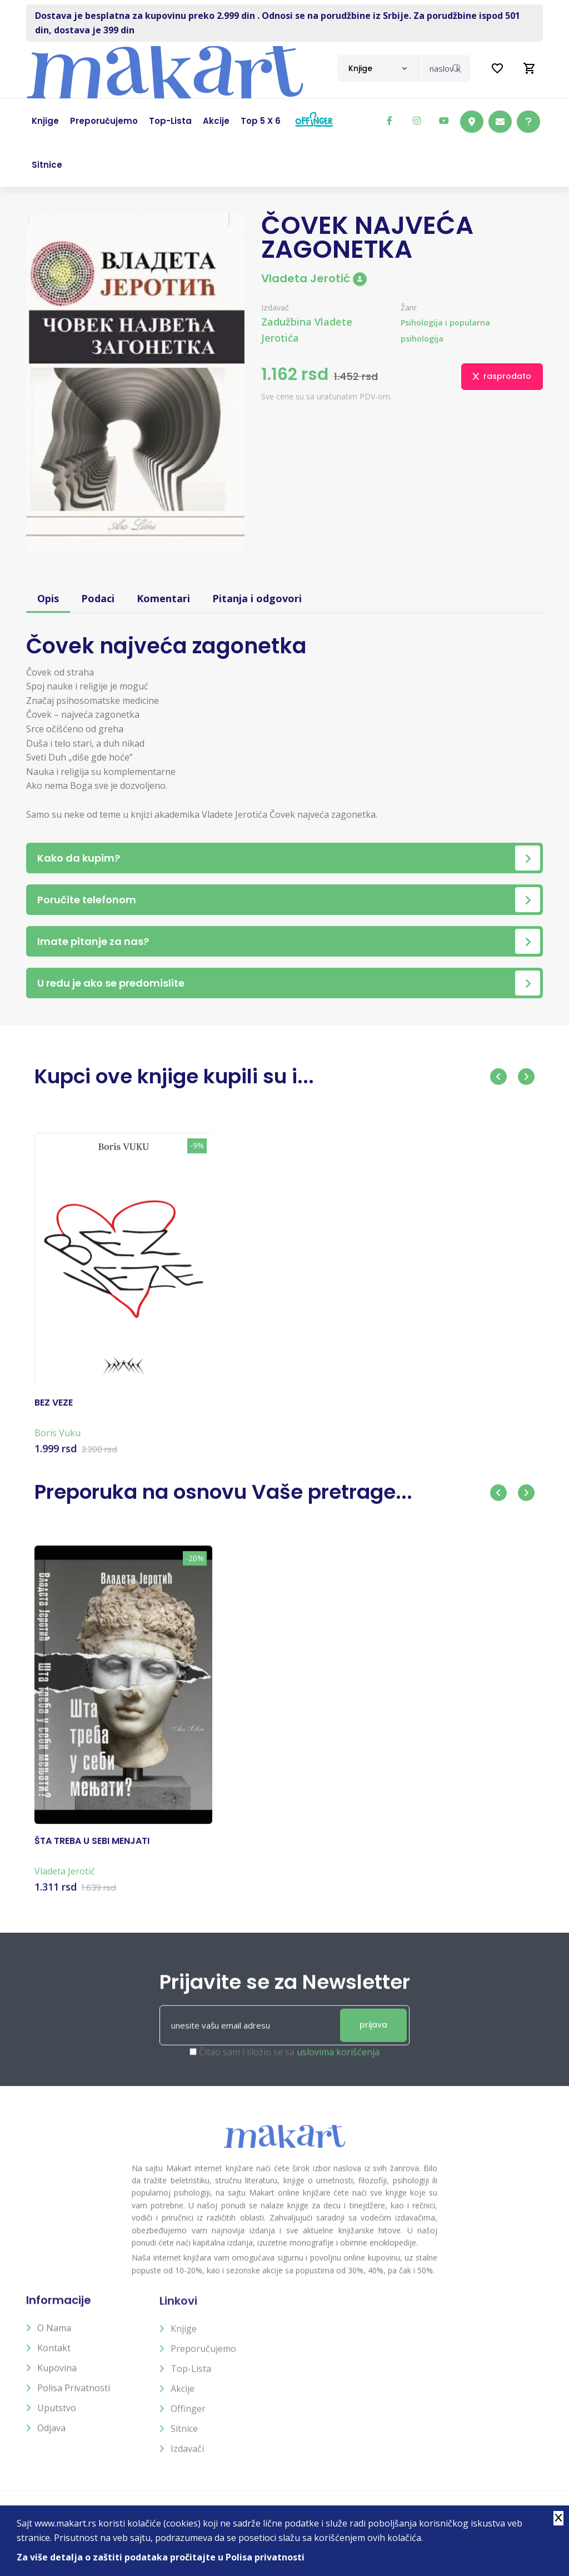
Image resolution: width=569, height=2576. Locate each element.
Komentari (163, 598)
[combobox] (377, 68)
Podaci (97, 598)
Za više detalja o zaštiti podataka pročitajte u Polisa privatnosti (161, 2557)
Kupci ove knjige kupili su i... (174, 1076)
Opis (48, 598)
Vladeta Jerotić (314, 278)
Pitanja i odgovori (257, 598)
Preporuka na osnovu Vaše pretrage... (223, 1492)
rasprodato (502, 376)
